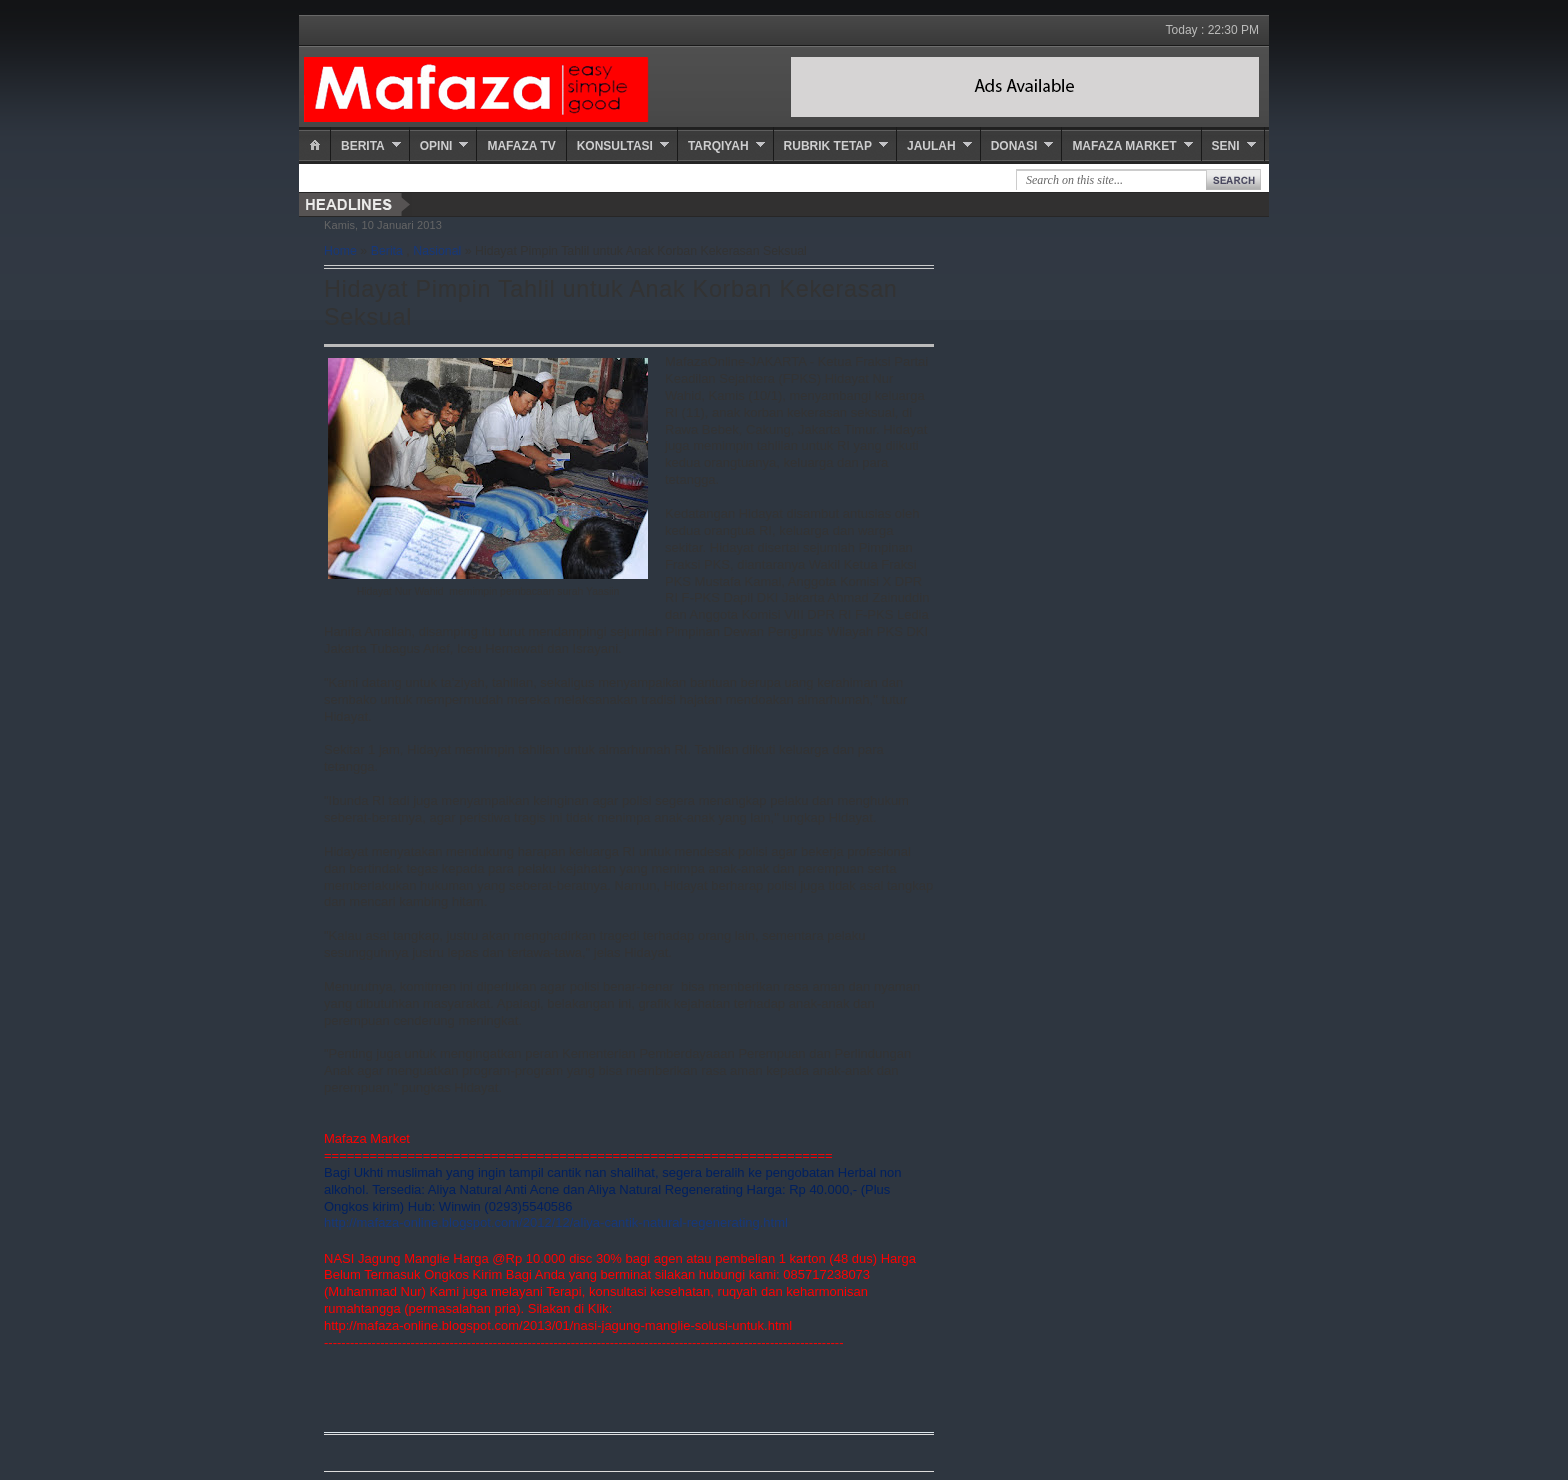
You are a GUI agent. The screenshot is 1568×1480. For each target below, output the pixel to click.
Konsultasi (615, 146)
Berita (363, 146)
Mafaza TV (521, 146)
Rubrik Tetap (828, 146)
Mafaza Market (1124, 146)
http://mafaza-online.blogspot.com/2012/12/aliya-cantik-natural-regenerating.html (556, 1222)
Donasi (1014, 146)
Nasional (437, 251)
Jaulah (931, 146)
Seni (1226, 146)
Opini (436, 146)
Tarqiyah (718, 146)
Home (340, 251)
